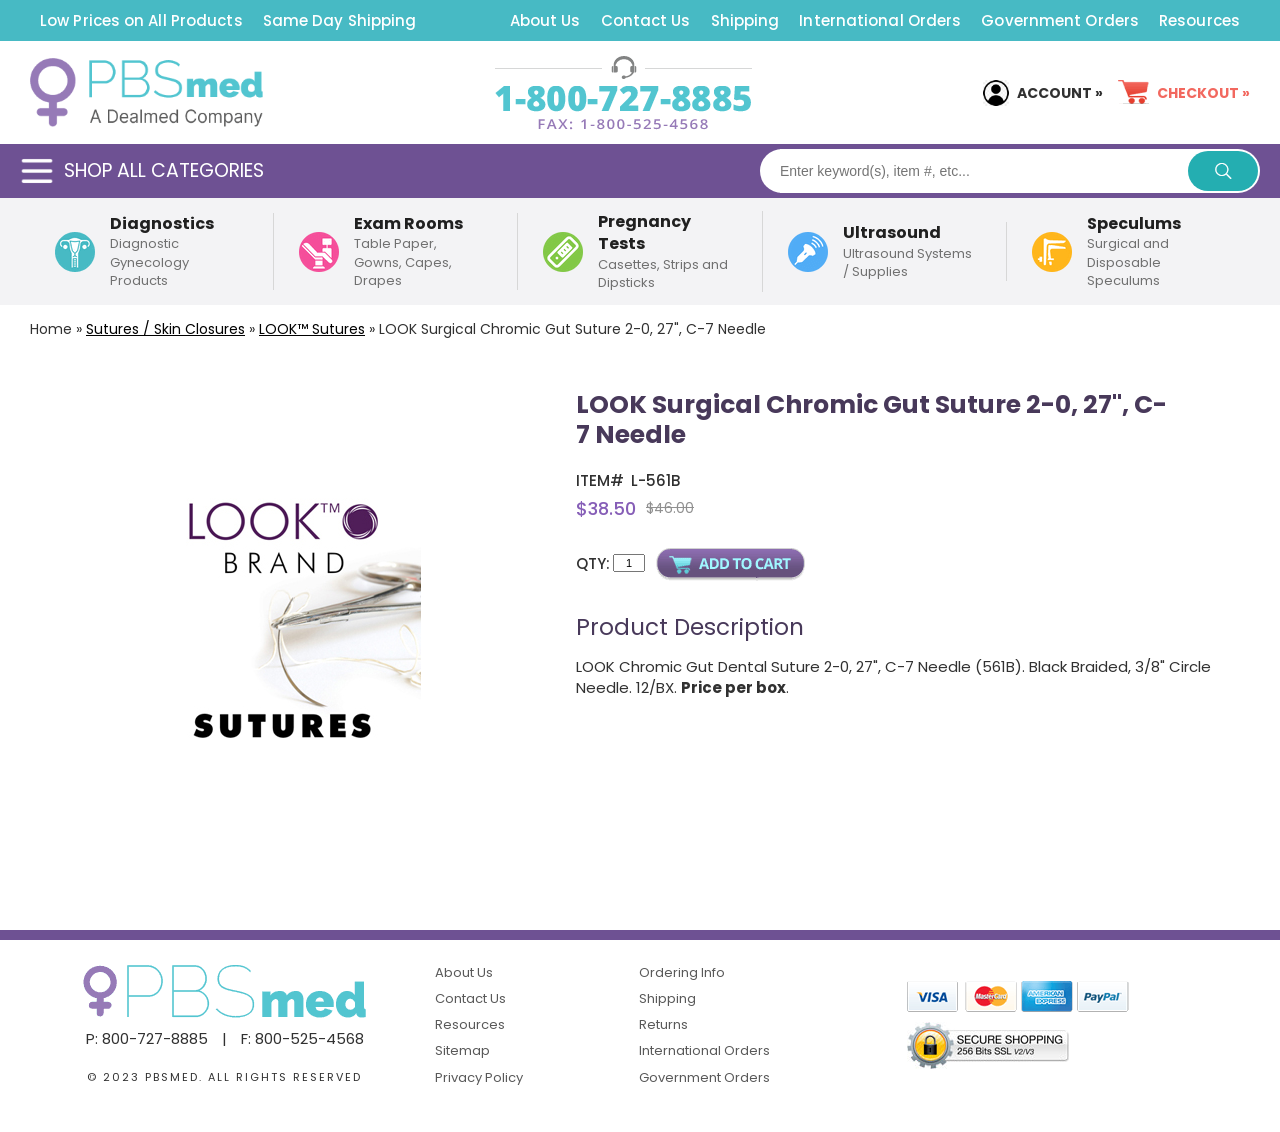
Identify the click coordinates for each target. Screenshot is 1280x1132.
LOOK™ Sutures (312, 329)
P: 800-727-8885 (147, 1038)
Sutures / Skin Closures (165, 329)
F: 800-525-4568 (302, 1038)
